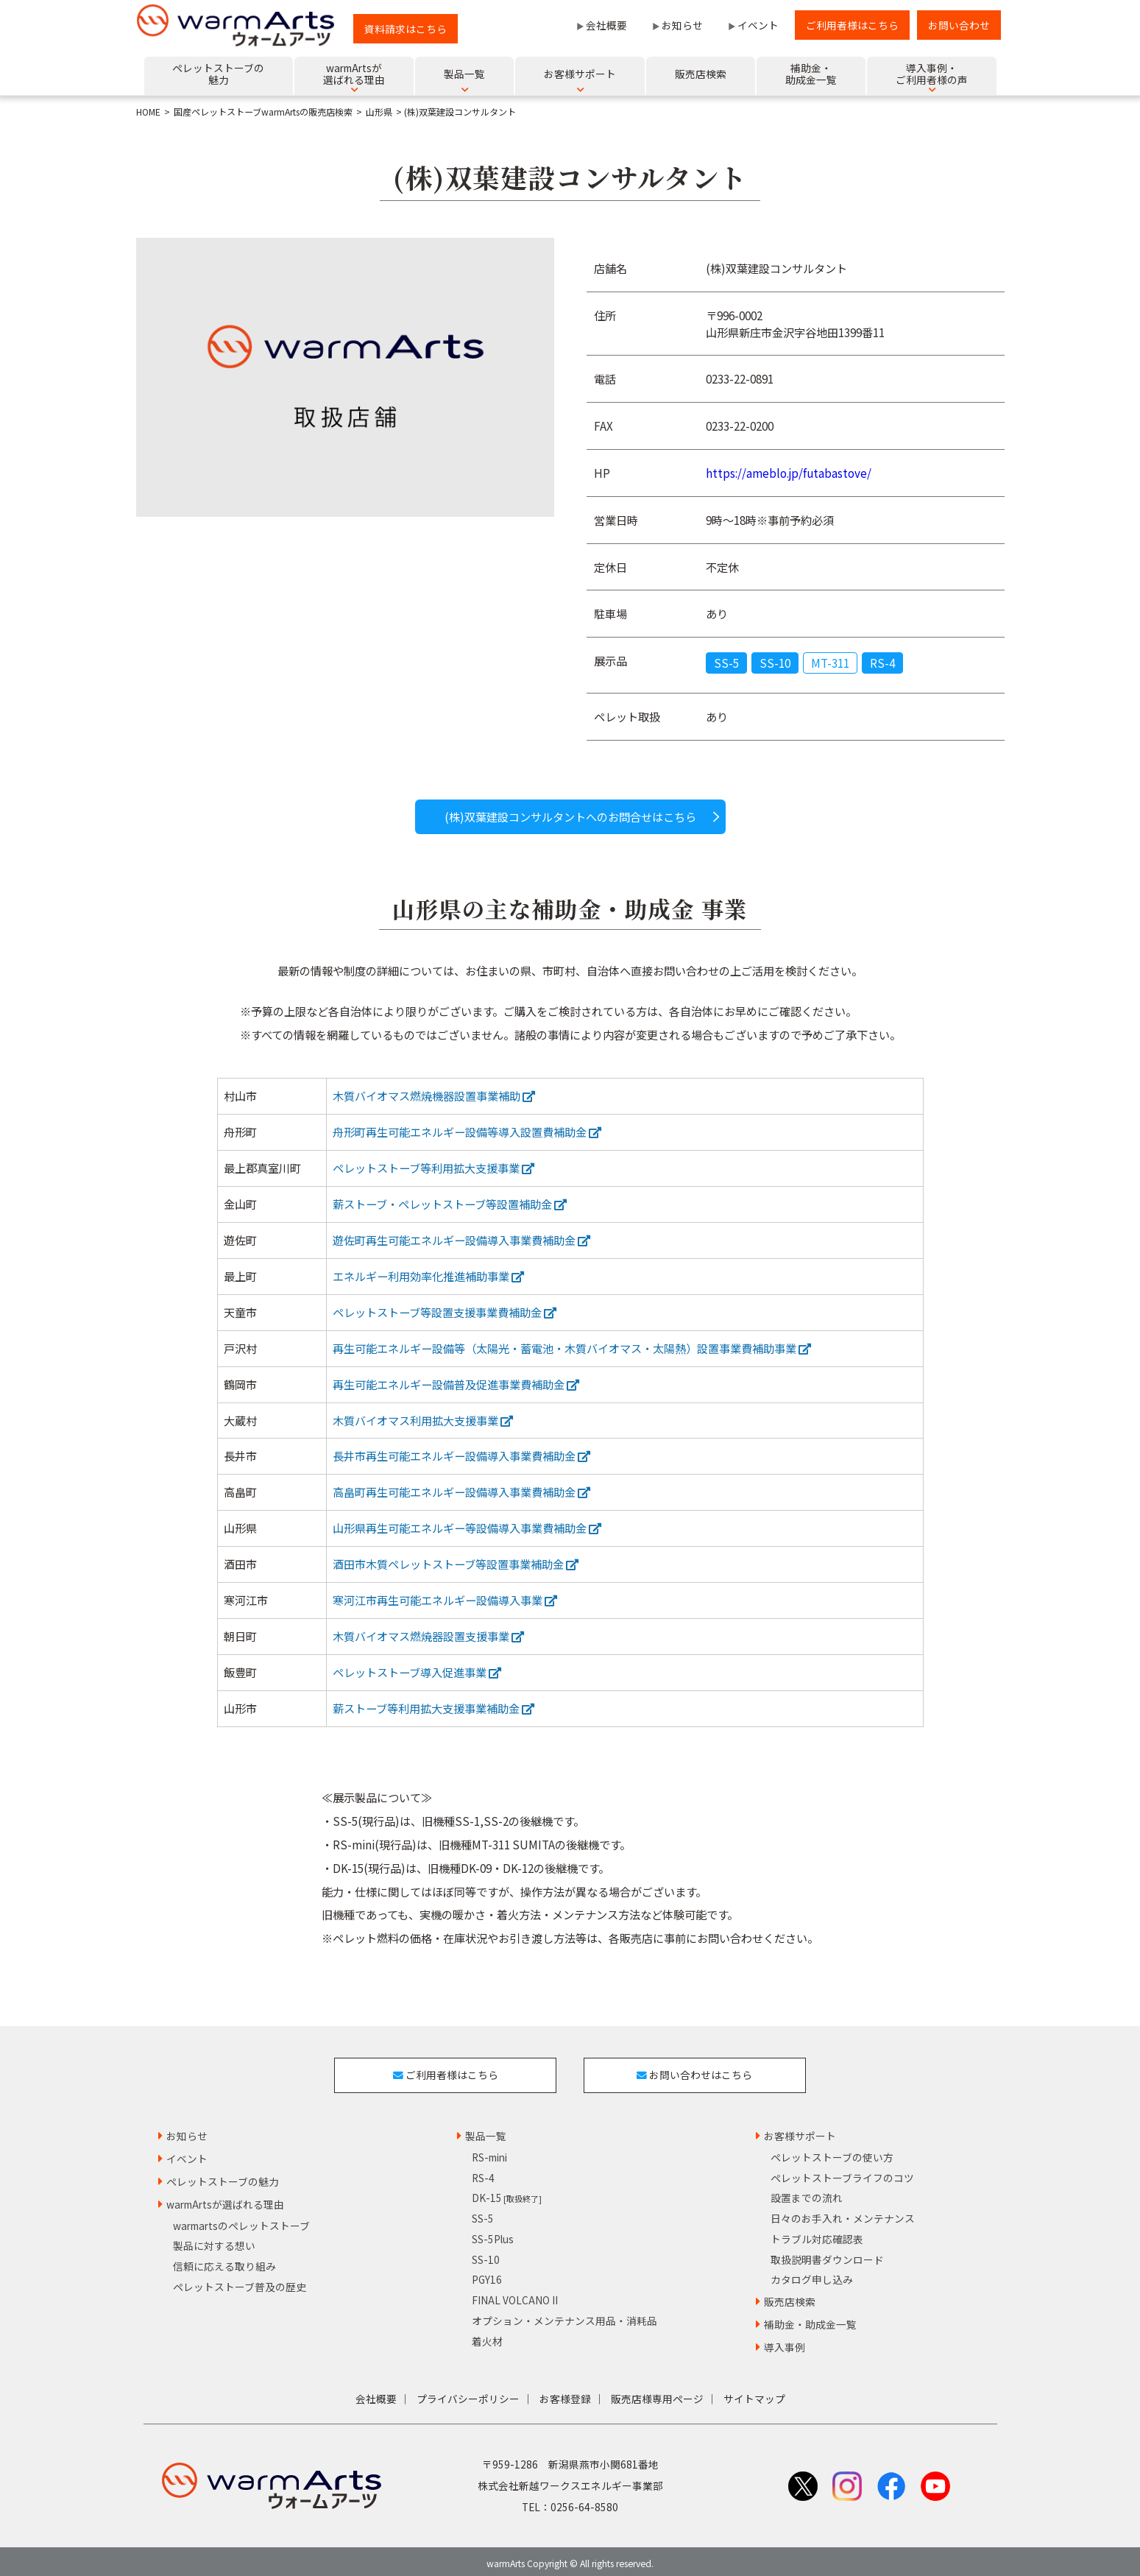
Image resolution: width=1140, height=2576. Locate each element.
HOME (148, 112)
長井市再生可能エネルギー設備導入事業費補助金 (461, 1455)
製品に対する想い (214, 2241)
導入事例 (784, 2342)
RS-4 (882, 662)
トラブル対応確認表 (817, 2234)
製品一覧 (485, 2131)
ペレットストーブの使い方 (832, 2152)
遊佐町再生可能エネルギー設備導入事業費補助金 (461, 1240)
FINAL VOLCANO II (515, 2295)
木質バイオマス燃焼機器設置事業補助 (434, 1095)
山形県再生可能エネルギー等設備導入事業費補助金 (467, 1528)
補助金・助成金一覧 (810, 2319)
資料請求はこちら (405, 28)
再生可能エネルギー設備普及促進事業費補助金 (456, 1384)
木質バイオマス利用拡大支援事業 (423, 1420)
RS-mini (489, 2152)
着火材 (487, 2336)
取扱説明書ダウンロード (827, 2254)
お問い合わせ (959, 25)
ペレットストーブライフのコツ (842, 2172)
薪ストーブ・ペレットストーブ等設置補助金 (450, 1204)
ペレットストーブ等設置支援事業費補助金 (444, 1312)
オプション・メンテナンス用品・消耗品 (564, 2316)
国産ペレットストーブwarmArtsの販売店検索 (263, 112)
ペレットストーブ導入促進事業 (417, 1672)
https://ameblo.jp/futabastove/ (788, 473)
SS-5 (726, 662)
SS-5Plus (493, 2234)
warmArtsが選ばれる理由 (225, 2199)
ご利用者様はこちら (852, 25)
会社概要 (606, 25)
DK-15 (507, 2193)
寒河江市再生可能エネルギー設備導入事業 (445, 1600)
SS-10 (775, 662)
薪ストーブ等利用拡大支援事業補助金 (433, 1708)
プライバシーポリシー (468, 2393)
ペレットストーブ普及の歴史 (239, 2282)
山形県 (379, 112)
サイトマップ (754, 2393)
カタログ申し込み (812, 2275)
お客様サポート (800, 2131)
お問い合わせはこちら (697, 2072)
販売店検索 (789, 2297)
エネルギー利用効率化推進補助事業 (428, 1276)
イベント (758, 25)
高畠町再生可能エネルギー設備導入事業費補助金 (461, 1491)
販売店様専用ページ (657, 2393)
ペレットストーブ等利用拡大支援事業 (433, 1168)
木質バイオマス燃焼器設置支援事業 (428, 1636)
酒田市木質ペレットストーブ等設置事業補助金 (455, 1564)
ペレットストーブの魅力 (222, 2177)
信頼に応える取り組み (224, 2261)
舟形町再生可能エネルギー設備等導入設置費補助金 (467, 1131)
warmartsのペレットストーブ (241, 2220)
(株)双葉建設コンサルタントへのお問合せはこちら (570, 816)
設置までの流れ (807, 2193)
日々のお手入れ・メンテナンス (843, 2213)
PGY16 (487, 2275)
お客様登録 (565, 2393)
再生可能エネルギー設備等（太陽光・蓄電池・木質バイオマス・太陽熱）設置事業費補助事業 (572, 1348)
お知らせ (682, 25)
